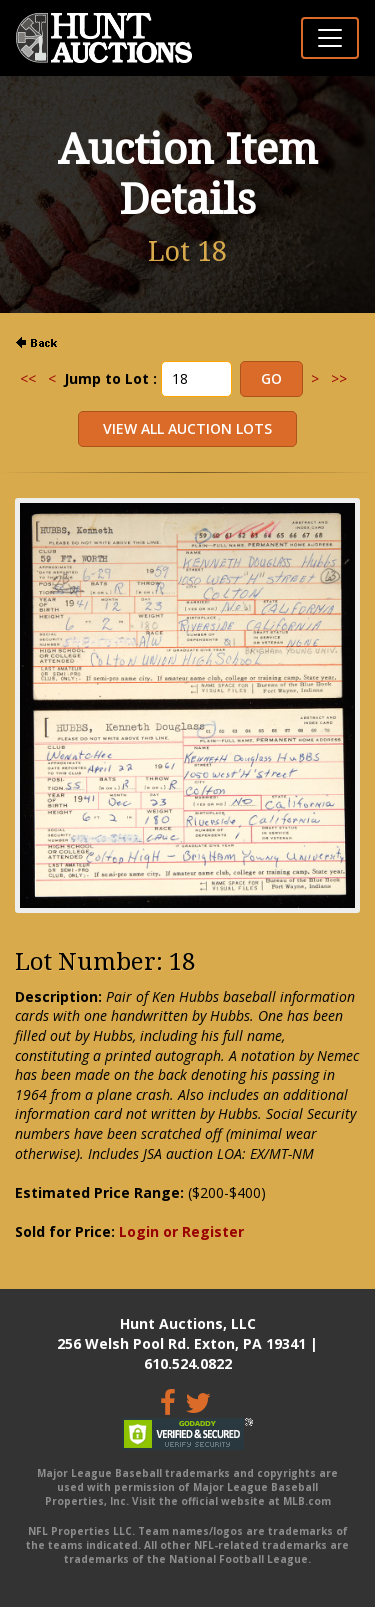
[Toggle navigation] (330, 38)
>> (339, 378)
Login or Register (181, 1231)
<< (28, 378)
